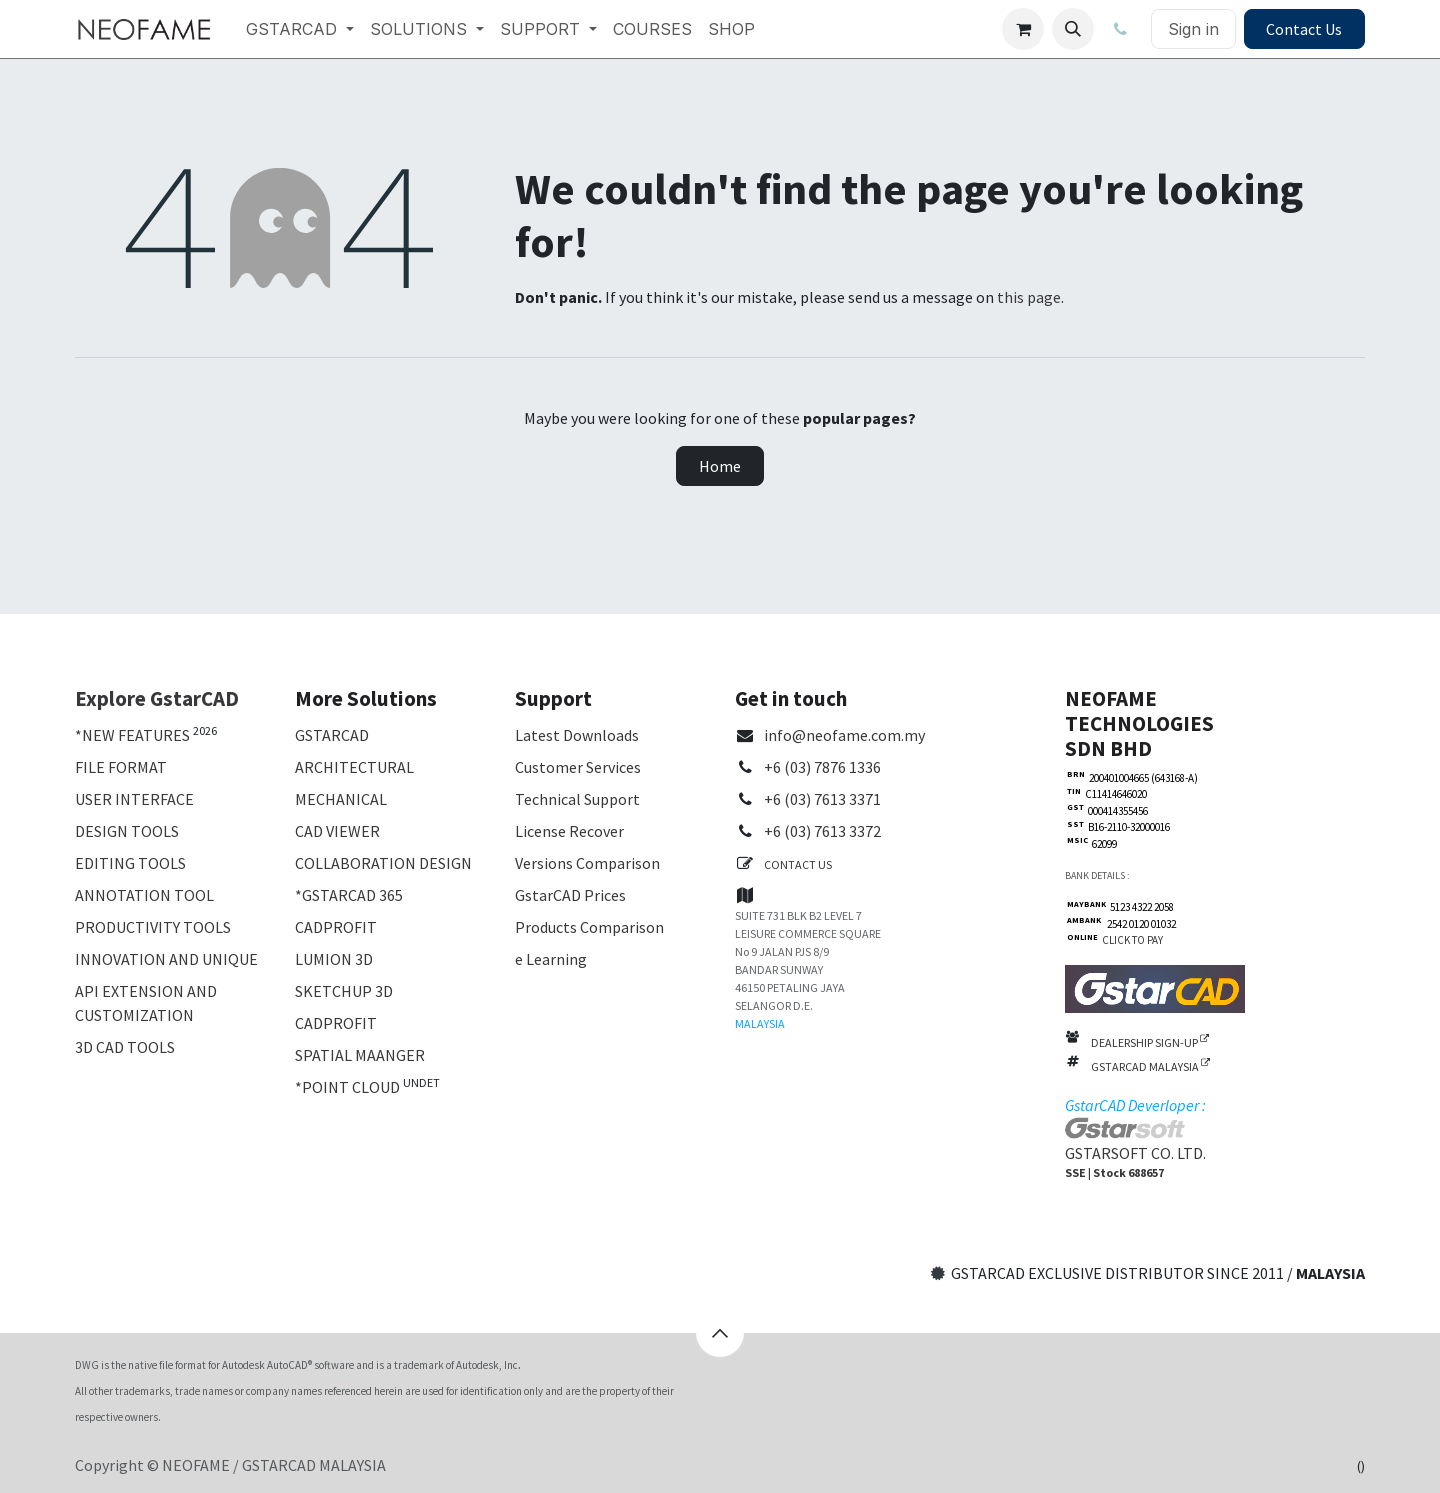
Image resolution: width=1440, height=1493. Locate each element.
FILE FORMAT (121, 767)
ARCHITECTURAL (354, 767)
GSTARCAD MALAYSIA (1150, 1066)
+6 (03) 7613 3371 (822, 799)
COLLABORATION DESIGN (383, 863)
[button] (1073, 29)
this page (1029, 297)
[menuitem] (300, 29)
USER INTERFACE (134, 799)
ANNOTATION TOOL (144, 895)
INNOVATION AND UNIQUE (166, 959)
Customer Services (578, 767)
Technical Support (577, 799)
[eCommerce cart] (1023, 29)
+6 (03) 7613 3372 (822, 831)
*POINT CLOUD (347, 1087)
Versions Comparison (587, 863)
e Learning (551, 959)
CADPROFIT (336, 927)
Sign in (1193, 29)
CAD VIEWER (337, 831)
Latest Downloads (577, 735)
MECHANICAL (341, 799)
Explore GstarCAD (157, 698)
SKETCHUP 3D (344, 991)
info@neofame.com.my (844, 735)
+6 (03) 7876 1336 (822, 767)
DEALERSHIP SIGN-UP (1150, 1042)
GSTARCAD (332, 735)
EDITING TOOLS (130, 863)
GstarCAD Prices (570, 895)
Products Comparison (589, 927)
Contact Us (1304, 29)
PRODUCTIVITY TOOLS (153, 927)
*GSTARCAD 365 (349, 895)
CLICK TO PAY (1130, 940)
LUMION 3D (334, 959)
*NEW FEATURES (132, 735)
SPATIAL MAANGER (360, 1055)
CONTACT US (798, 864)
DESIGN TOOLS (127, 831)
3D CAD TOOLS (125, 1047)
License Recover (569, 831)
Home (720, 466)
